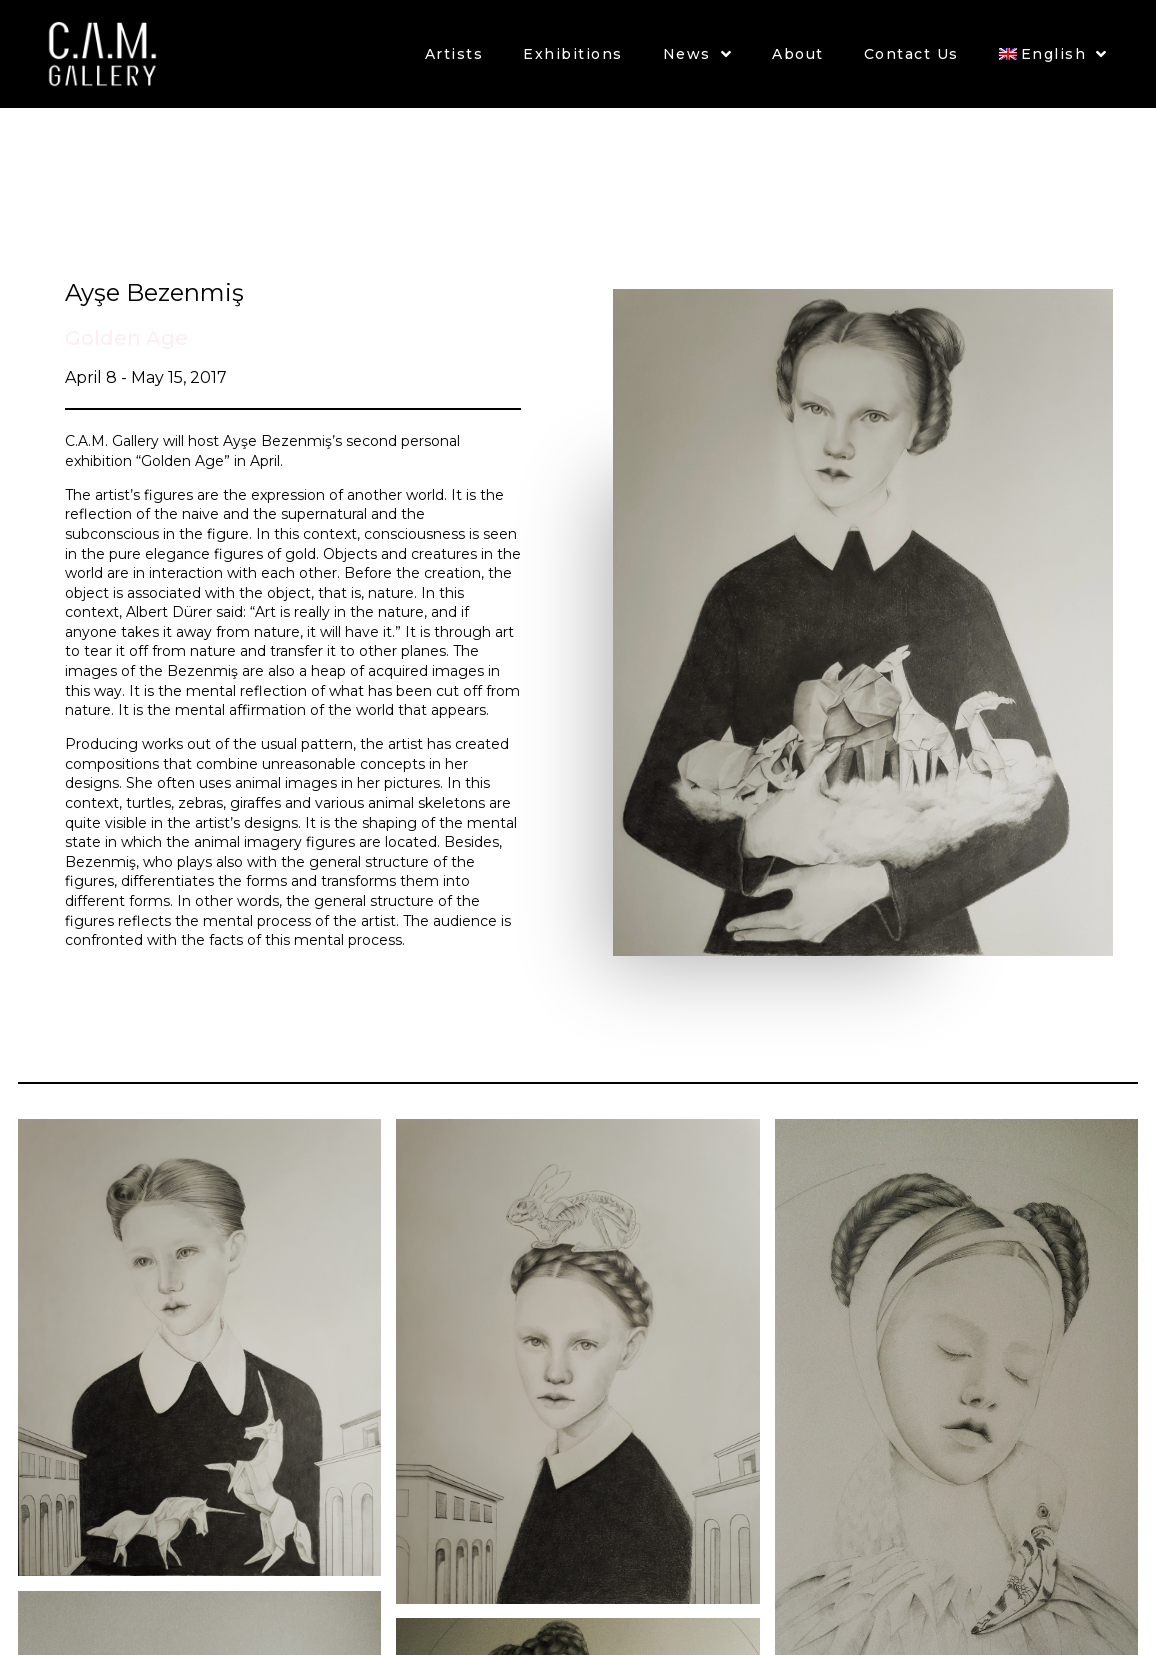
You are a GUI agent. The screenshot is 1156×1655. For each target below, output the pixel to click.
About (798, 54)
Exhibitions (573, 54)
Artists (454, 54)
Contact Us (911, 54)
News (698, 54)
